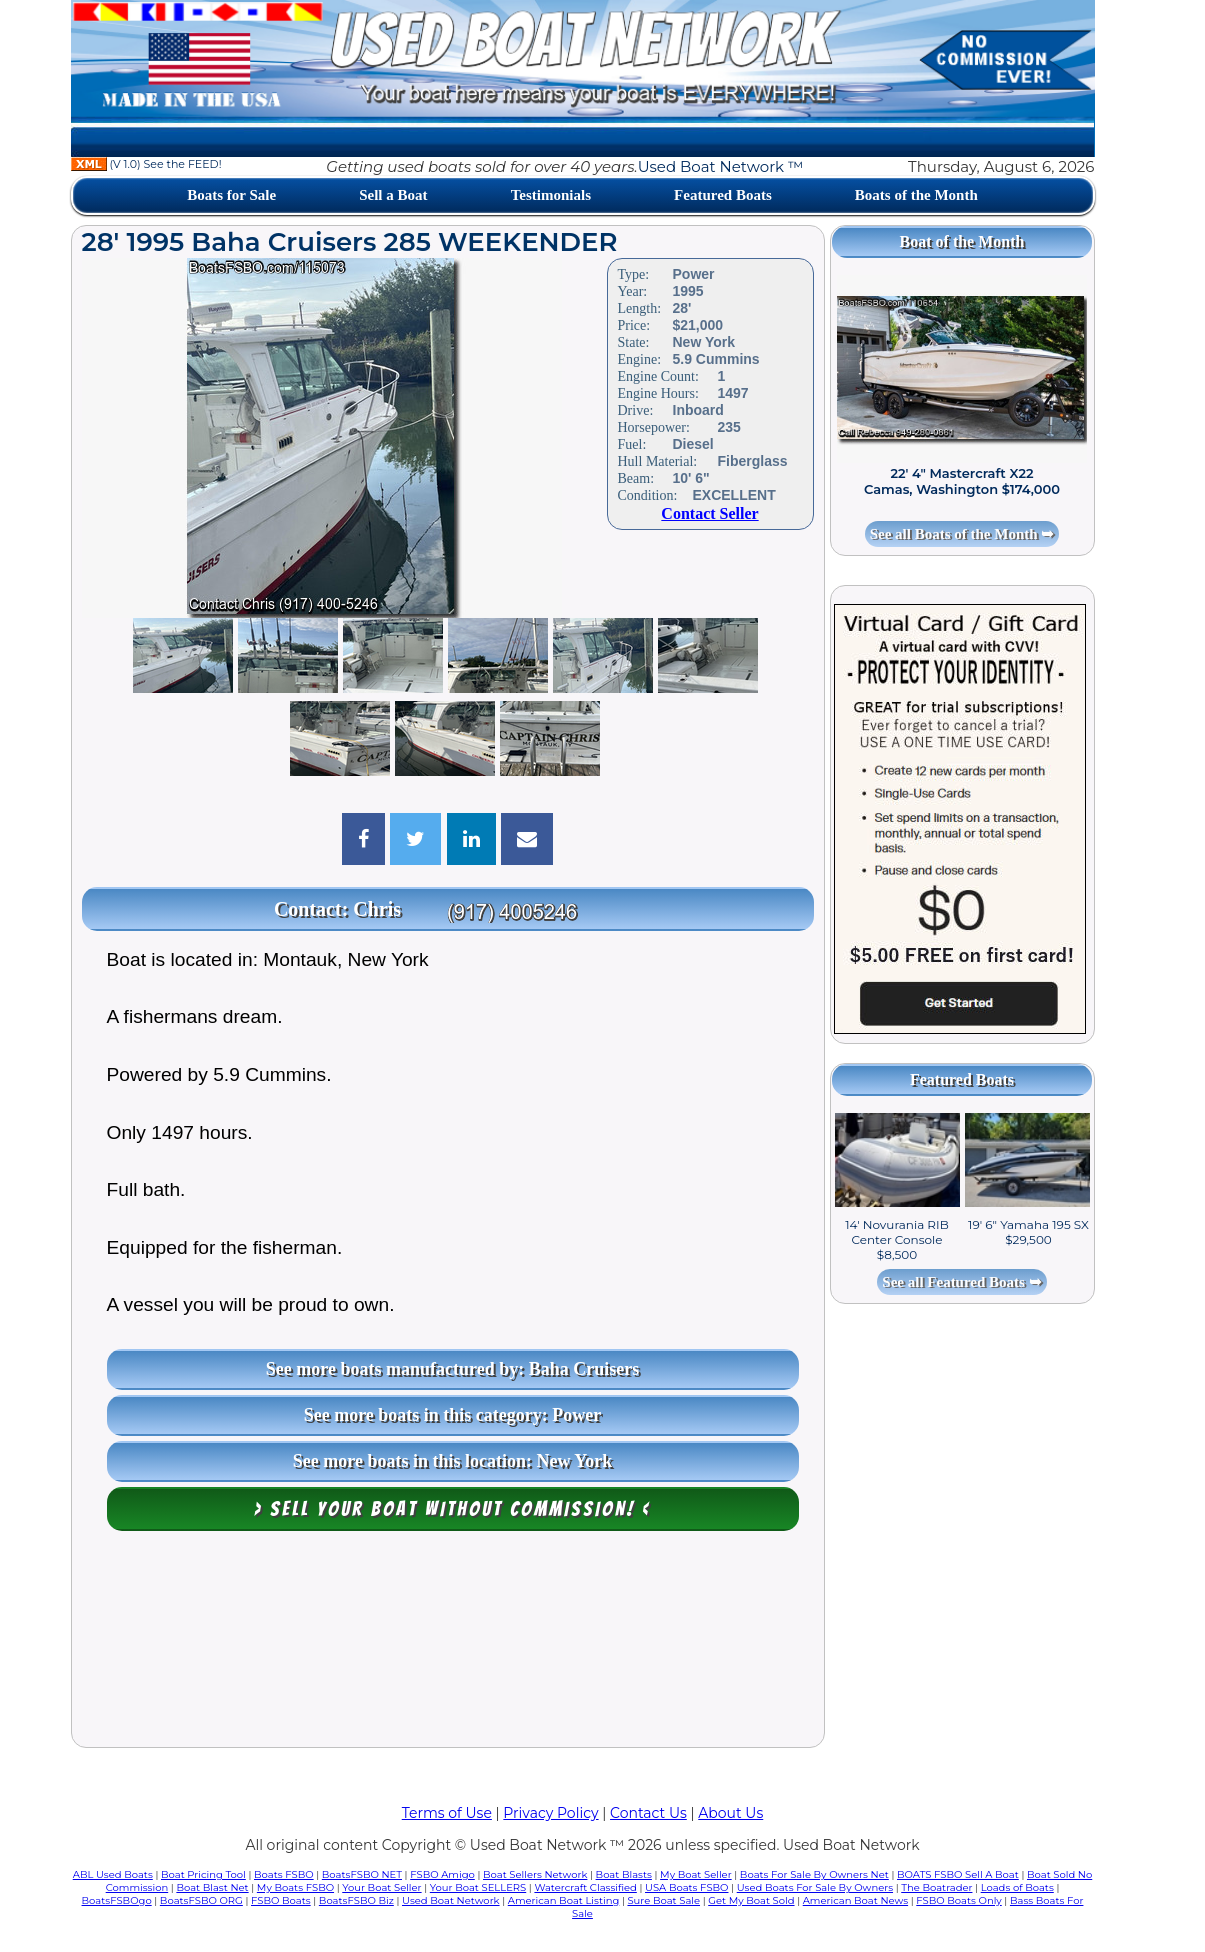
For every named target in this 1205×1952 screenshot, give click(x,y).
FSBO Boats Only (958, 1900)
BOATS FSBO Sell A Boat (958, 1874)
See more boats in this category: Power (453, 1415)
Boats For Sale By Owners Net (814, 1874)
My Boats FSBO (295, 1887)
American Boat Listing (564, 1900)
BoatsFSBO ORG (201, 1900)
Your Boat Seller (381, 1887)
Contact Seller (709, 513)
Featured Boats (723, 195)
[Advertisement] (448, 1644)
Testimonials (551, 195)
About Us (730, 1813)
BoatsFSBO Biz (356, 1900)
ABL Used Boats (113, 1874)
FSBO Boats (281, 1900)
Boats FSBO (284, 1874)
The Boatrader (936, 1887)
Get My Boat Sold (751, 1900)
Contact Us (648, 1813)
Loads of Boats (1017, 1887)
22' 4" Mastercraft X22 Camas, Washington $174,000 (962, 481)
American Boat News (855, 1900)
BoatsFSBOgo (117, 1900)
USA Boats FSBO (686, 1887)
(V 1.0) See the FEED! (146, 164)
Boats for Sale (231, 195)
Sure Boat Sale (663, 1900)
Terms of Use (447, 1813)
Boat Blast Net (212, 1887)
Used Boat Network (451, 1900)
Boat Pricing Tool (203, 1874)
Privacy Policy (550, 1813)
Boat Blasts (624, 1874)
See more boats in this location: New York (452, 1461)
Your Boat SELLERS (478, 1887)
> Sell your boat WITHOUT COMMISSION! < (452, 1509)
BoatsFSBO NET (362, 1874)
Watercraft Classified (585, 1887)
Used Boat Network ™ (721, 166)
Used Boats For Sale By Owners (815, 1887)
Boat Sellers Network (535, 1874)
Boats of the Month (916, 195)
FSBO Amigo (442, 1874)
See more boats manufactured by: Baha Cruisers (452, 1369)
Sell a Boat (393, 195)
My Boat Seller (696, 1874)
